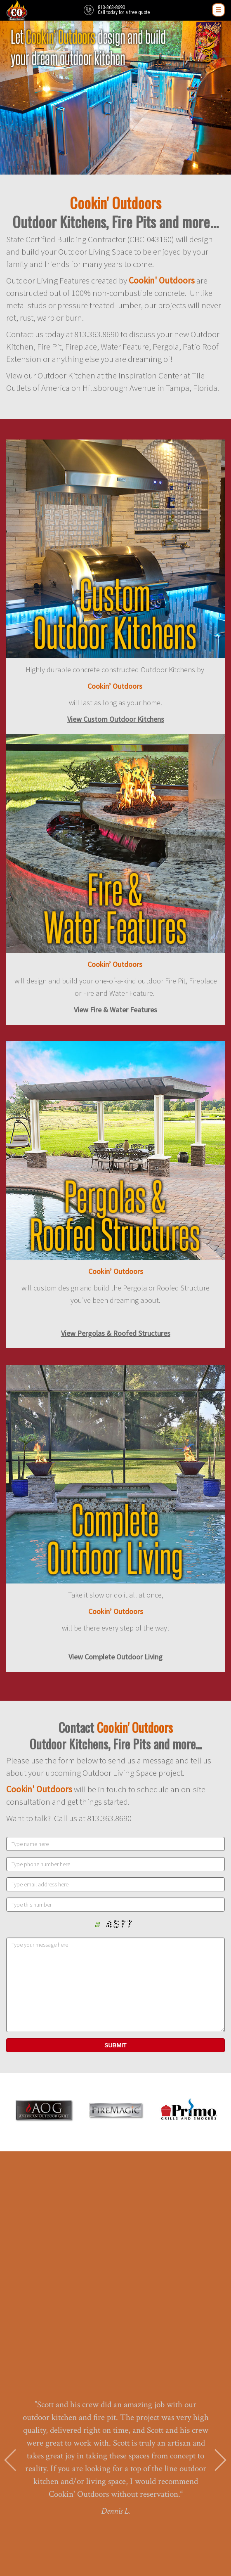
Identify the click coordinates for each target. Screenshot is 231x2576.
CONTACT (115, 2517)
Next (220, 2242)
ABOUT (115, 2501)
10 (153, 2327)
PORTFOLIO (115, 2509)
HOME (115, 2492)
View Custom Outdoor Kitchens (115, 719)
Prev (10, 2242)
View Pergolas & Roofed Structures (115, 1333)
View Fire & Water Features (115, 1009)
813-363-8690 (115, 2436)
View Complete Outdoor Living (115, 1656)
